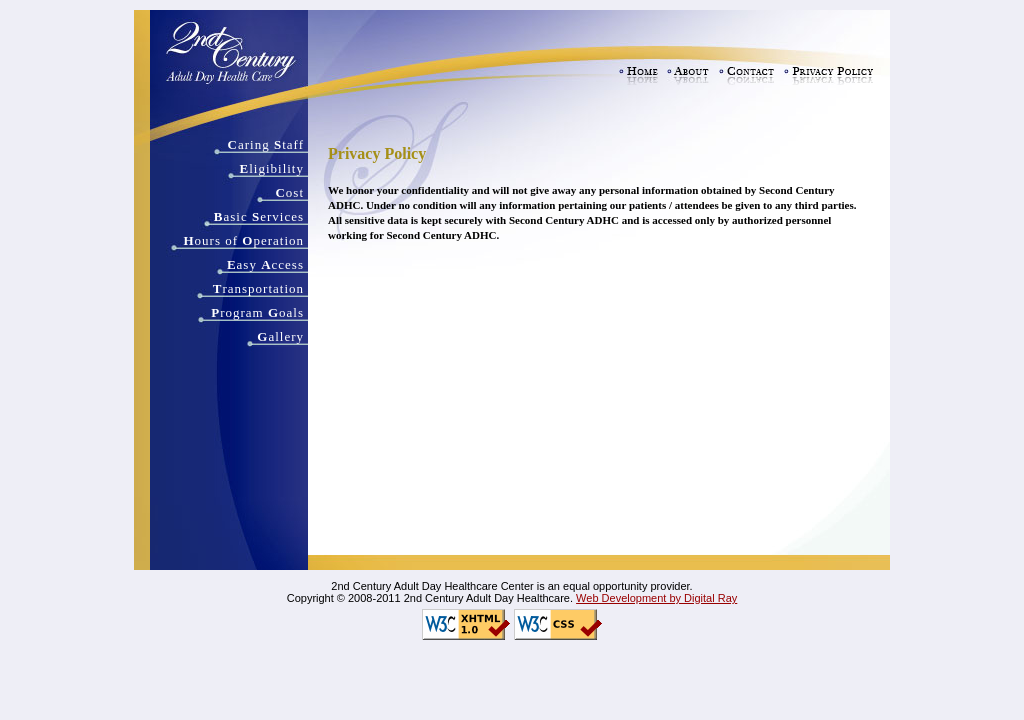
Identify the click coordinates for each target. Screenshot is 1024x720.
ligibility (272, 168)
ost (289, 192)
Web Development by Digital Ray (656, 598)
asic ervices (259, 216)
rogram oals (257, 312)
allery (280, 336)
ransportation (258, 288)
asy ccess (265, 264)
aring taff (266, 144)
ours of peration (243, 240)
